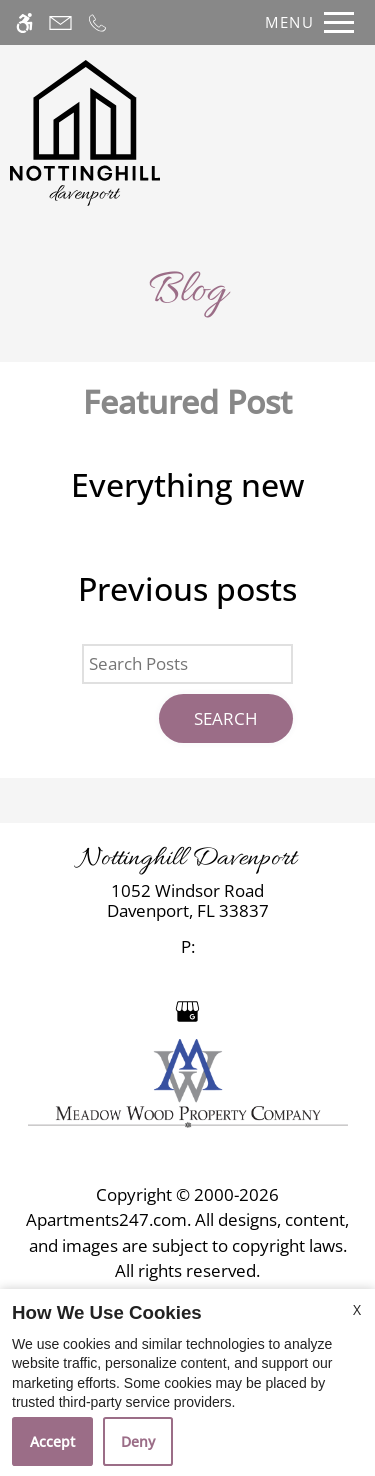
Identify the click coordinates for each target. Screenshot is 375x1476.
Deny (138, 1441)
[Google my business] (187, 1009)
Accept (52, 1441)
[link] (187, 901)
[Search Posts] (187, 664)
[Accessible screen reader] (24, 22)
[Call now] (97, 22)
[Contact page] (60, 22)
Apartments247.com (106, 1219)
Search (226, 718)
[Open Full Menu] (304, 22)
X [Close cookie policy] (357, 1309)
